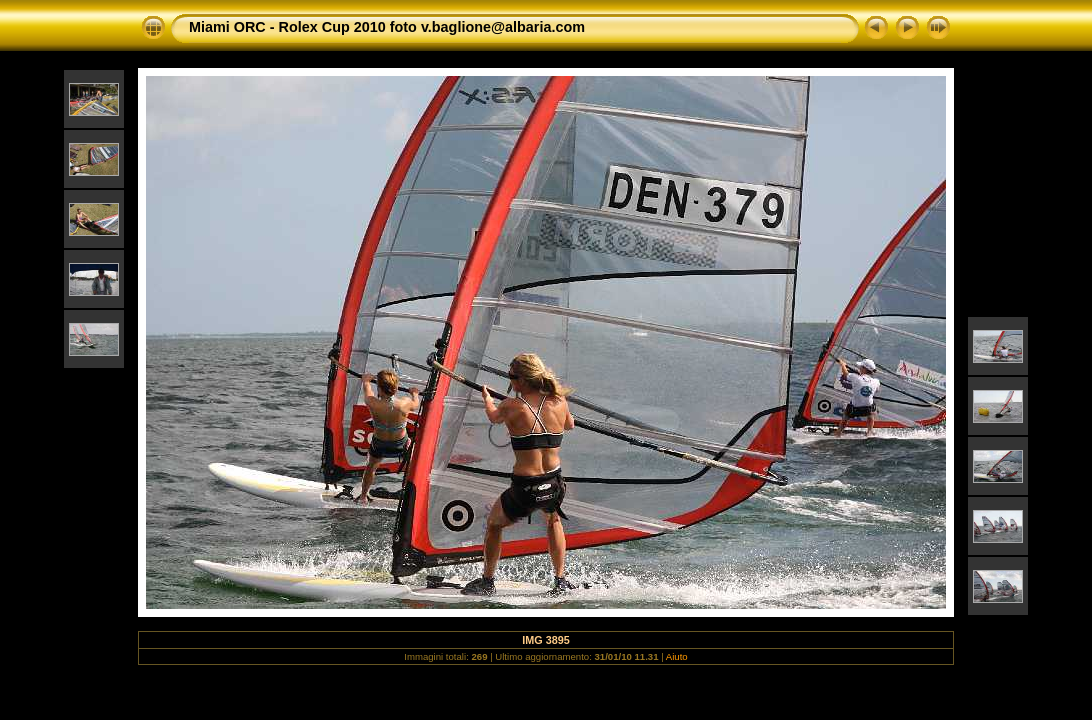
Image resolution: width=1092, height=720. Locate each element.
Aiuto (677, 656)
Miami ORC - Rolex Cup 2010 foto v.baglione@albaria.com (387, 27)
